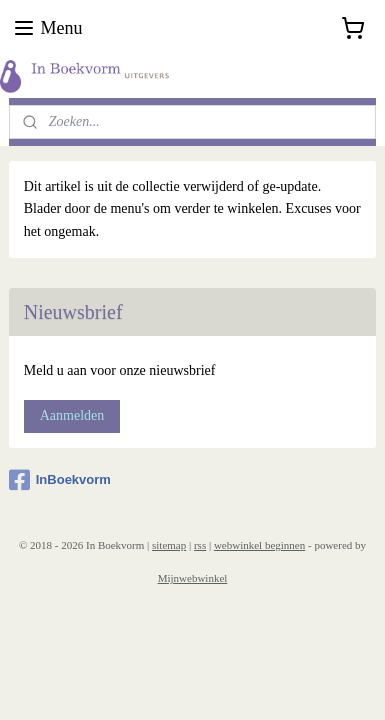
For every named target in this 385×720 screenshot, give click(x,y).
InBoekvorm (60, 480)
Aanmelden (72, 415)
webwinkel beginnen (259, 545)
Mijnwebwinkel (193, 578)
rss (200, 545)
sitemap (169, 545)
